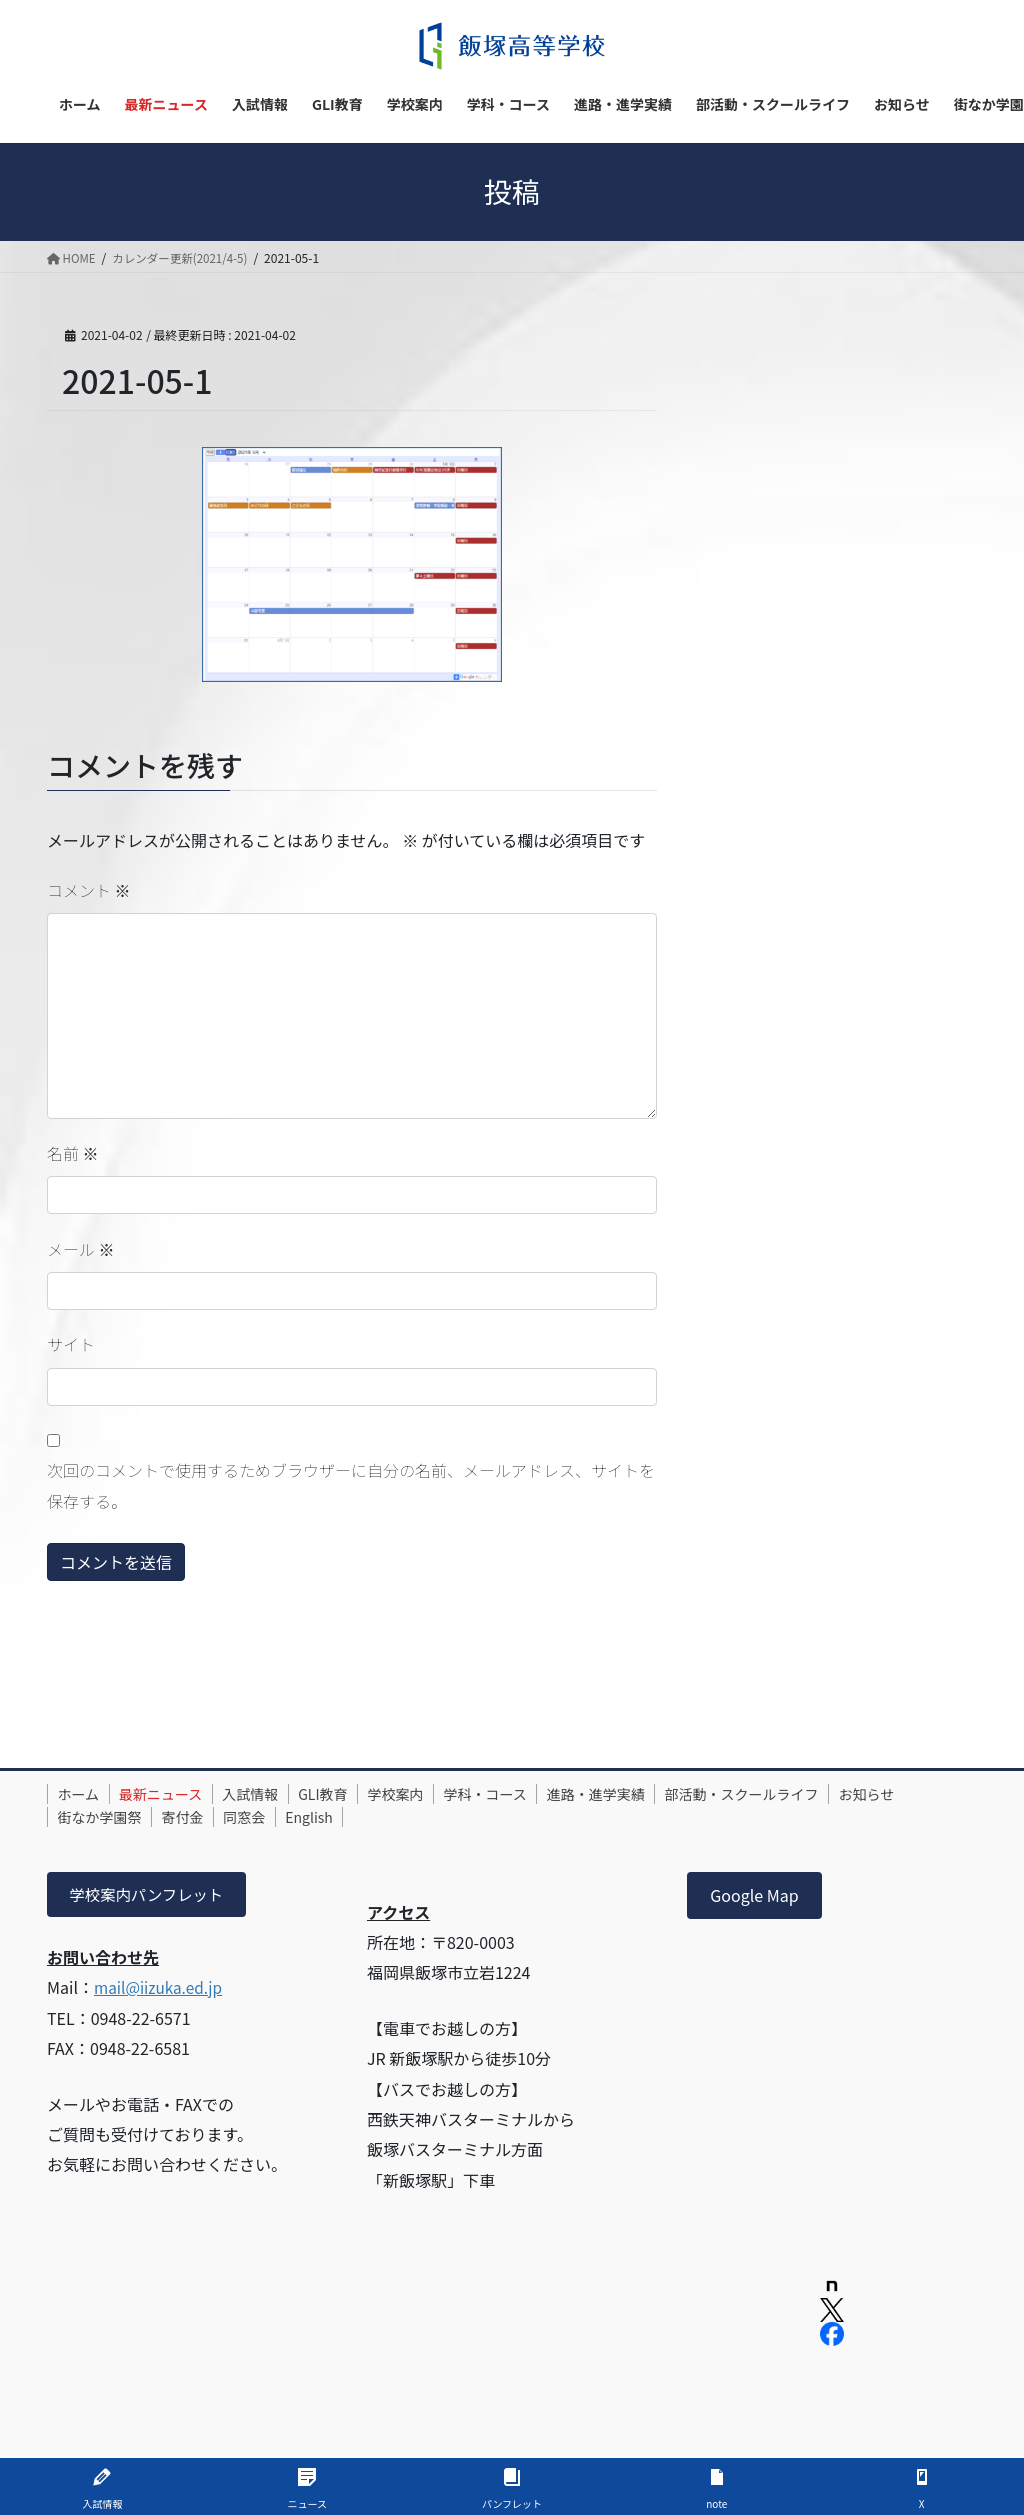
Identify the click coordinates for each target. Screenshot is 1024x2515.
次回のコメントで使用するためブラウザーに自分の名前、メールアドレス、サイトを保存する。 (351, 1485)
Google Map (754, 1895)
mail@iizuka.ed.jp (161, 1989)
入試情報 (273, 1794)
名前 (73, 1153)
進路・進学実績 (655, 1794)
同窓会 (352, 1817)
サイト (71, 1344)
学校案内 (436, 1794)
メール (81, 1249)
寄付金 (281, 1817)
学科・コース (534, 1794)
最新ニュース (174, 1794)
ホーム (83, 1794)
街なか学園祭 (189, 1817)
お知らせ (90, 1817)
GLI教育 (354, 1794)
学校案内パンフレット (150, 1895)
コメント (89, 890)
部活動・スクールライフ (810, 1794)
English (426, 1817)
